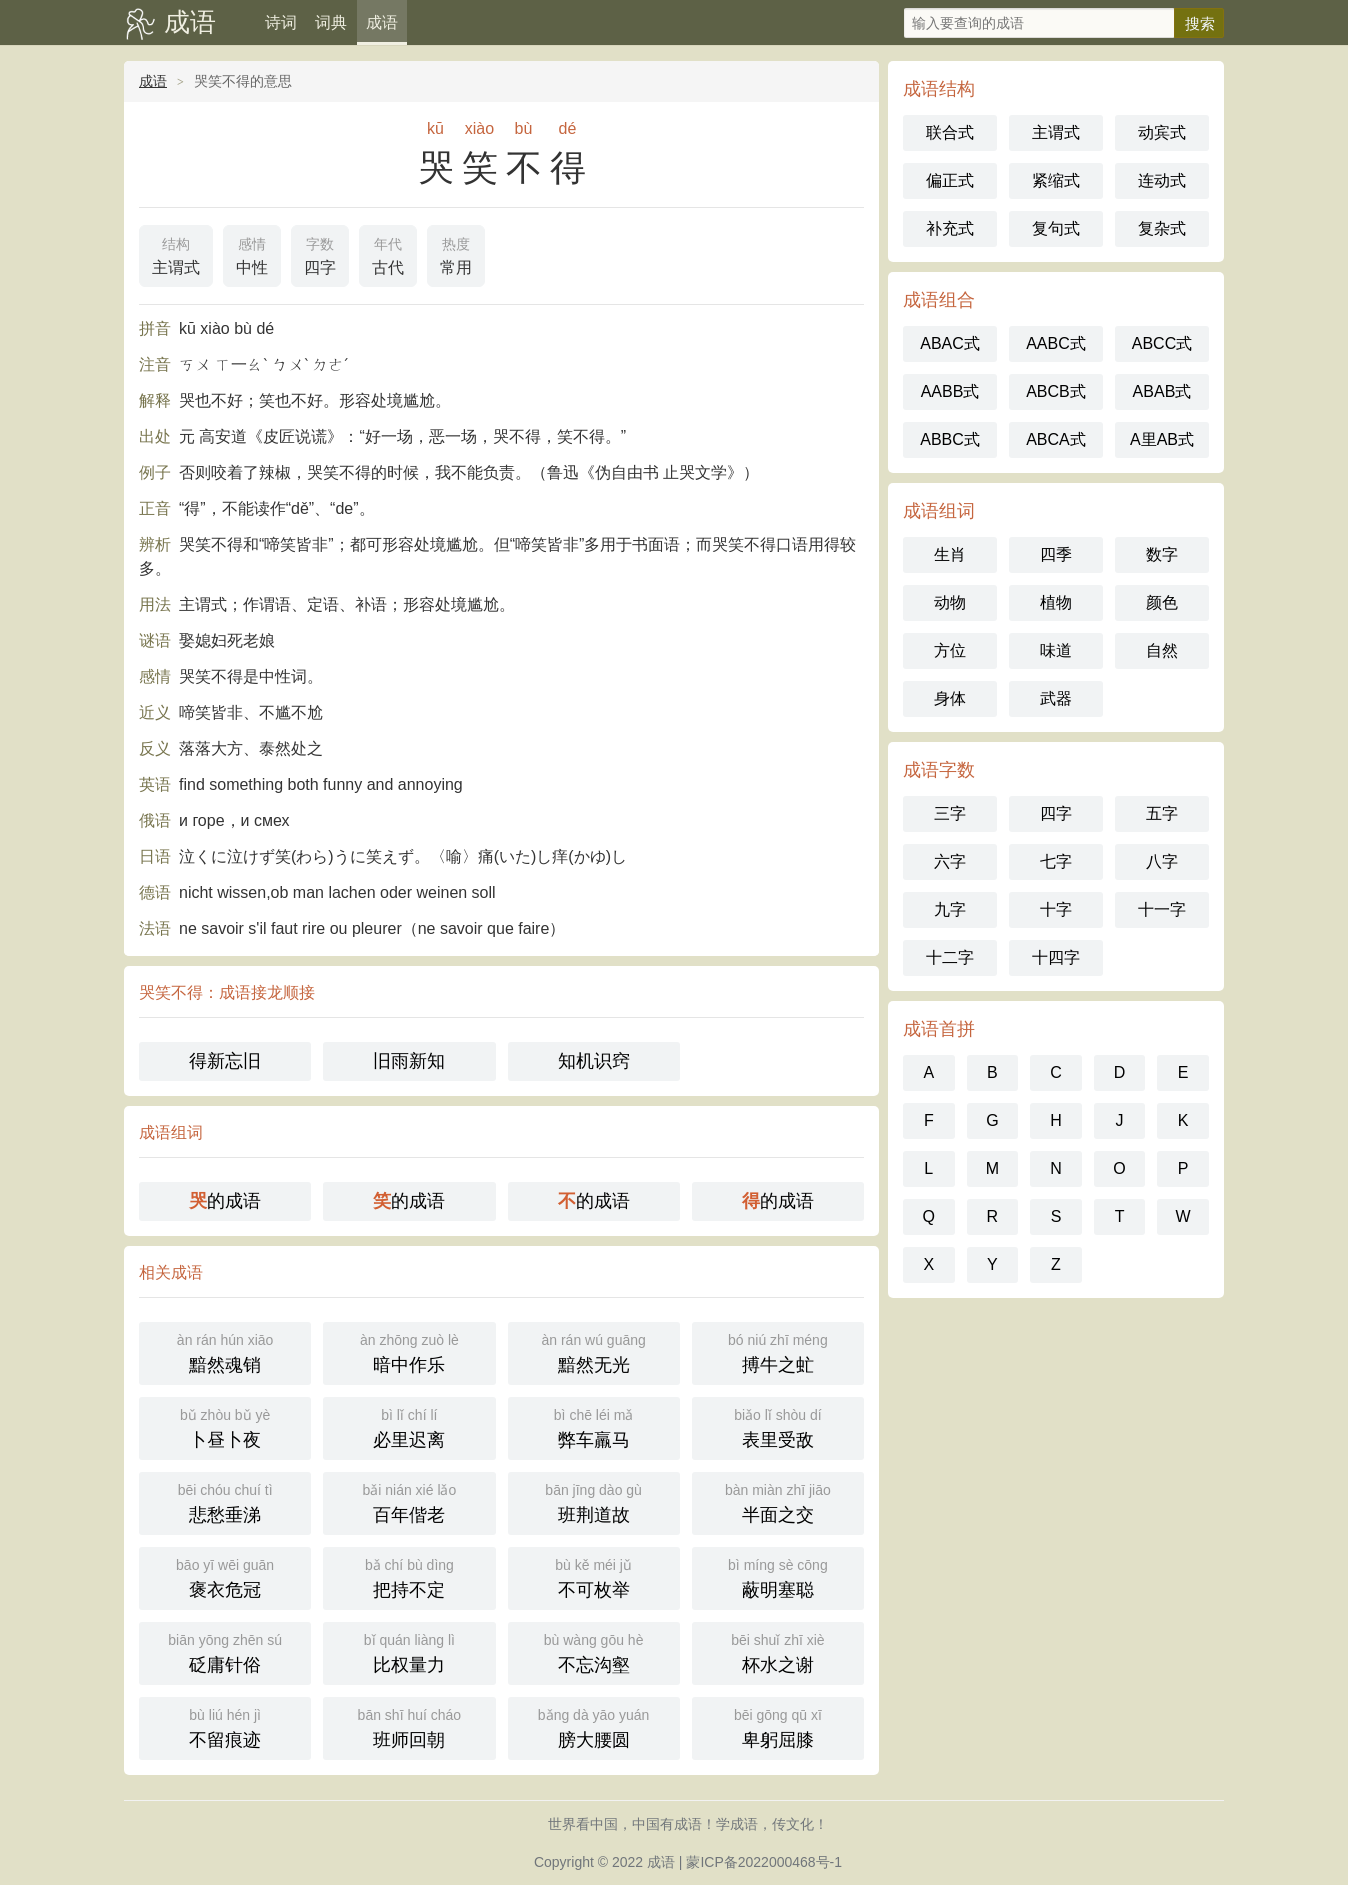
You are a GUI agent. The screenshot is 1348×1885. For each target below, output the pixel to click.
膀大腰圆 (594, 1726)
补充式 (950, 228)
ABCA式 (1056, 439)
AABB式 (950, 391)
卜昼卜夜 (225, 1426)
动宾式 (1162, 132)
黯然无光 (594, 1351)
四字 (320, 254)
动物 (950, 602)
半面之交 (778, 1501)
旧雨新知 (409, 1061)
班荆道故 (594, 1501)
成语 (190, 22)
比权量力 (409, 1651)
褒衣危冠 (225, 1576)
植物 (1056, 602)
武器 (1056, 698)
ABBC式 (950, 439)
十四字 (1056, 957)
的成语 (225, 1201)
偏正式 (950, 180)
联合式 (950, 132)
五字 (1162, 813)
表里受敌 (778, 1426)
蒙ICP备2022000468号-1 (764, 1862)
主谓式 (176, 254)
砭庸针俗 (225, 1651)
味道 (1056, 650)
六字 (950, 861)
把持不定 (409, 1576)
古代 (388, 254)
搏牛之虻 (778, 1351)
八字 (1162, 861)
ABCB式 (1056, 391)
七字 (1056, 861)
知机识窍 (594, 1061)
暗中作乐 (409, 1351)
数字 (1162, 554)
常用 (456, 254)
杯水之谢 (778, 1651)
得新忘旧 (225, 1061)
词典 (331, 22)
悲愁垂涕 (225, 1501)
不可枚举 (594, 1576)
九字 (950, 909)
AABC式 (1056, 343)
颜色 (1162, 602)
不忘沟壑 (594, 1651)
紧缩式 (1056, 180)
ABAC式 (950, 343)
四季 (1056, 554)
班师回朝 (409, 1726)
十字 (1056, 909)
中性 (252, 254)
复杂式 (1162, 228)
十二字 (950, 957)
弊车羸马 (594, 1426)
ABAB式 (1162, 391)
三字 (950, 813)
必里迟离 (409, 1426)
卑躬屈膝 (778, 1726)
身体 (950, 698)
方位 (950, 650)
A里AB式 (1162, 439)
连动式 (1162, 180)
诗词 (281, 22)
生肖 (950, 554)
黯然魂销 (225, 1351)
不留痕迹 (225, 1726)
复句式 (1056, 228)
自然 (1162, 650)
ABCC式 (1162, 343)
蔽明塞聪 (778, 1576)
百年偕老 (409, 1501)
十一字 (1162, 909)
